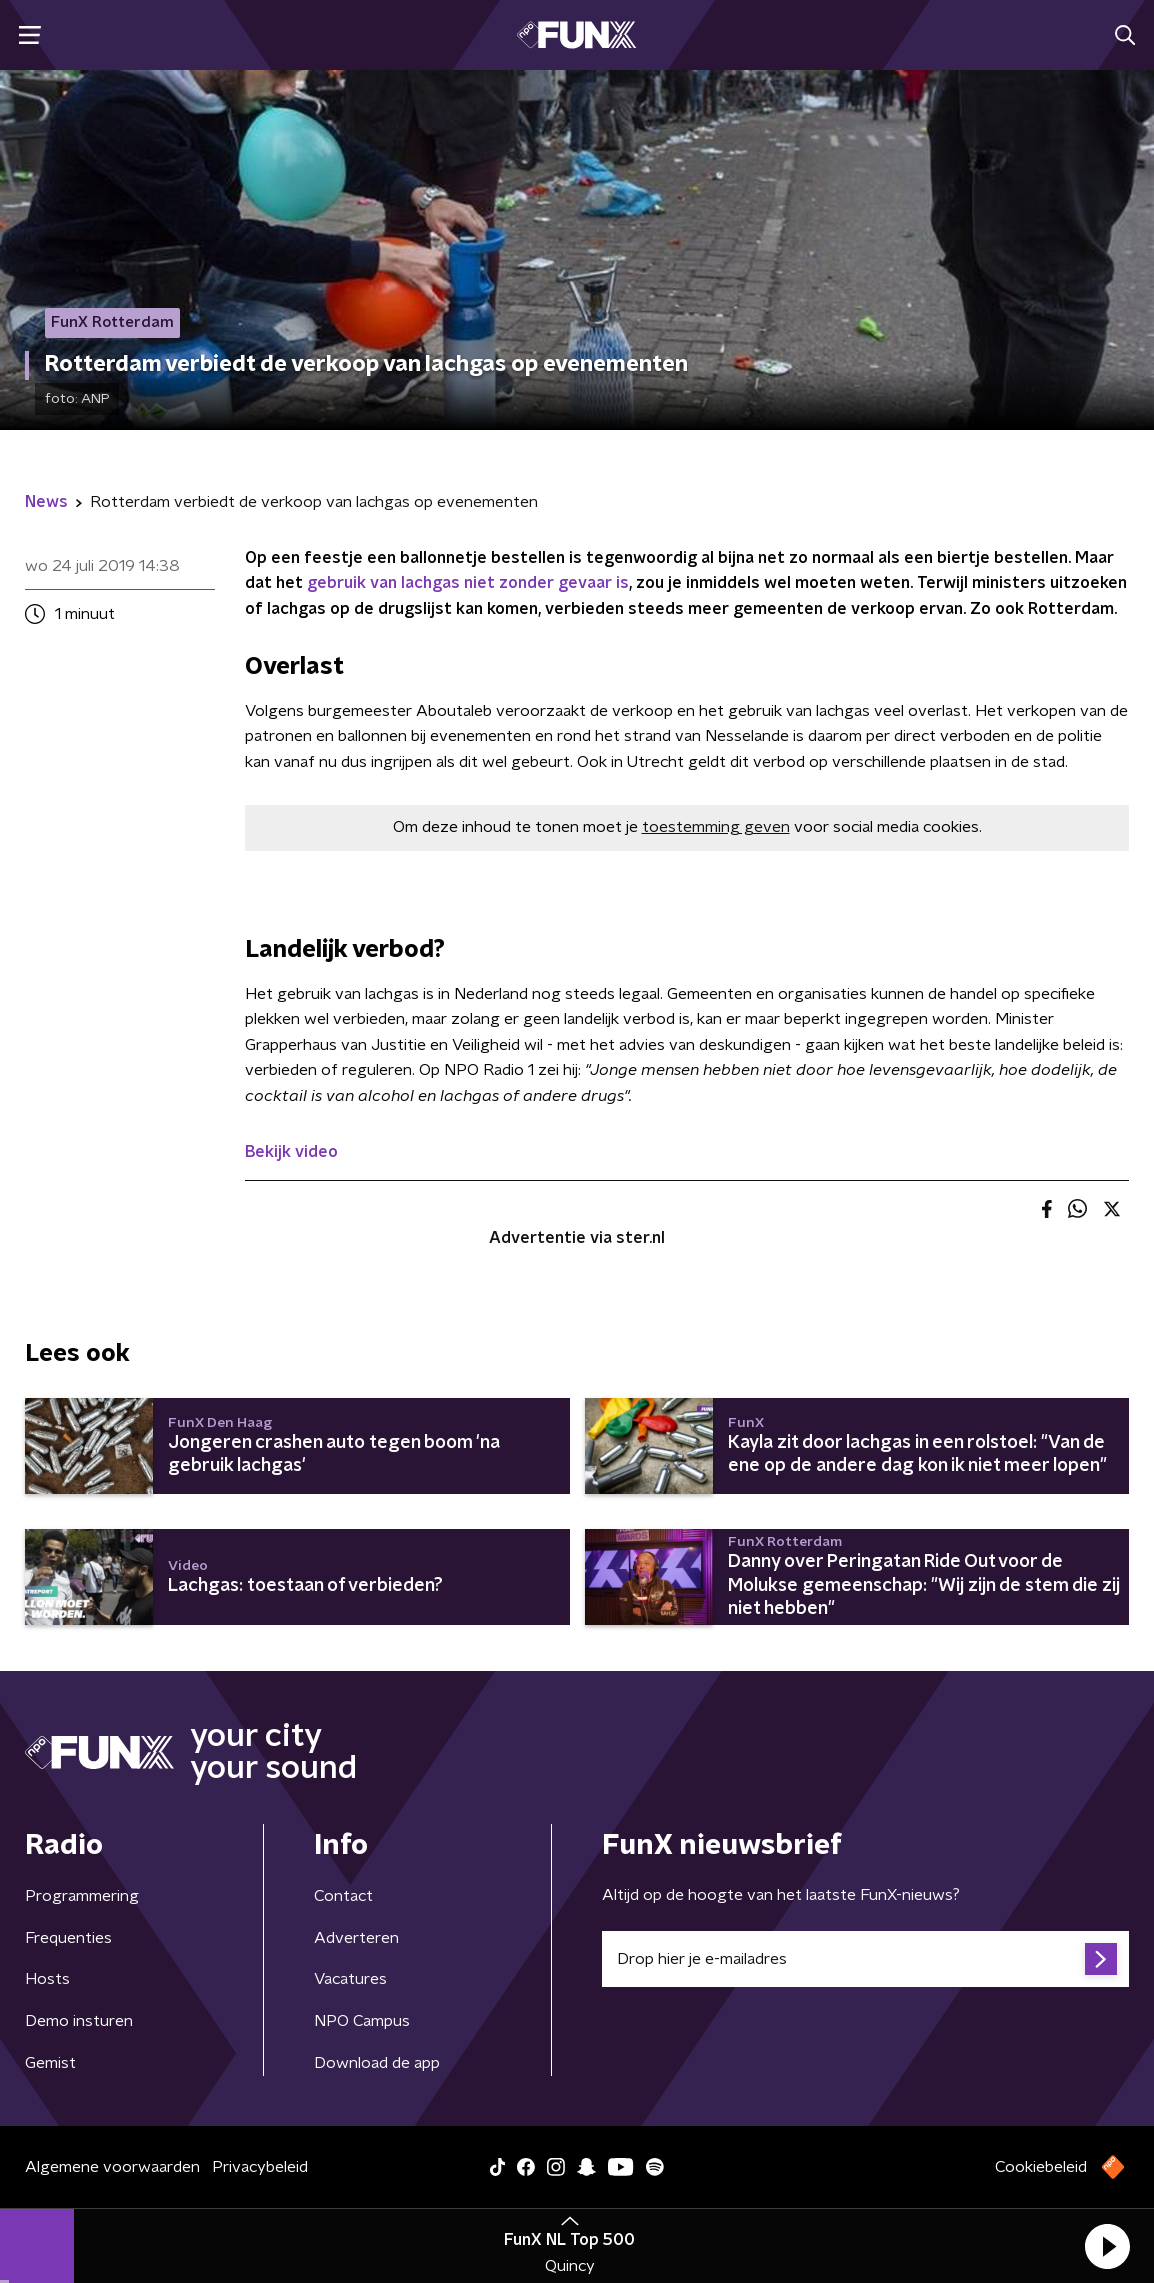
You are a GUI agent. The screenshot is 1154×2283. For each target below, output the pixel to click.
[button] (1107, 2246)
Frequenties (68, 1938)
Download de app (377, 2063)
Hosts (47, 1979)
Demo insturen (79, 2021)
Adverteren (356, 1938)
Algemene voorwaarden (112, 2167)
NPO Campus (362, 2021)
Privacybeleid (260, 2167)
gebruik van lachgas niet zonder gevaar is (468, 583)
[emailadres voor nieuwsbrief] (865, 1959)
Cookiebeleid (1041, 2167)
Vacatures (350, 1979)
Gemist (50, 2063)
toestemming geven (716, 827)
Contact (343, 1896)
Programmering (82, 1896)
